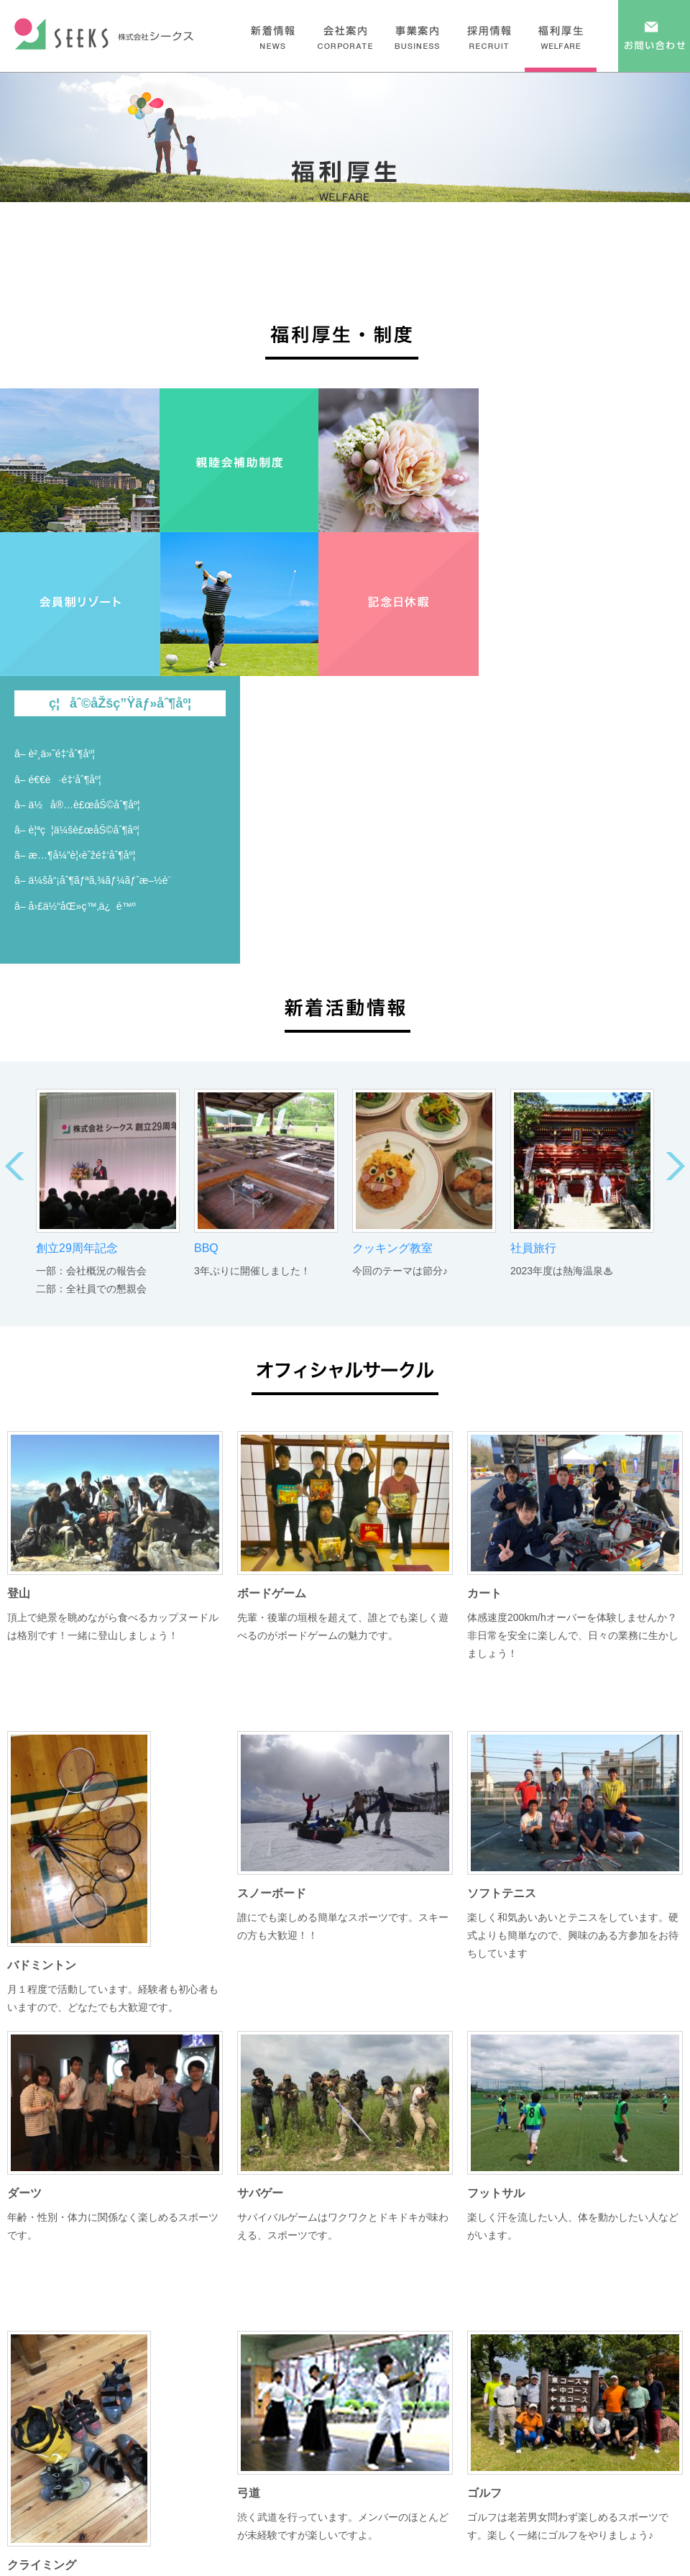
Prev (14, 1166)
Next (675, 1166)
